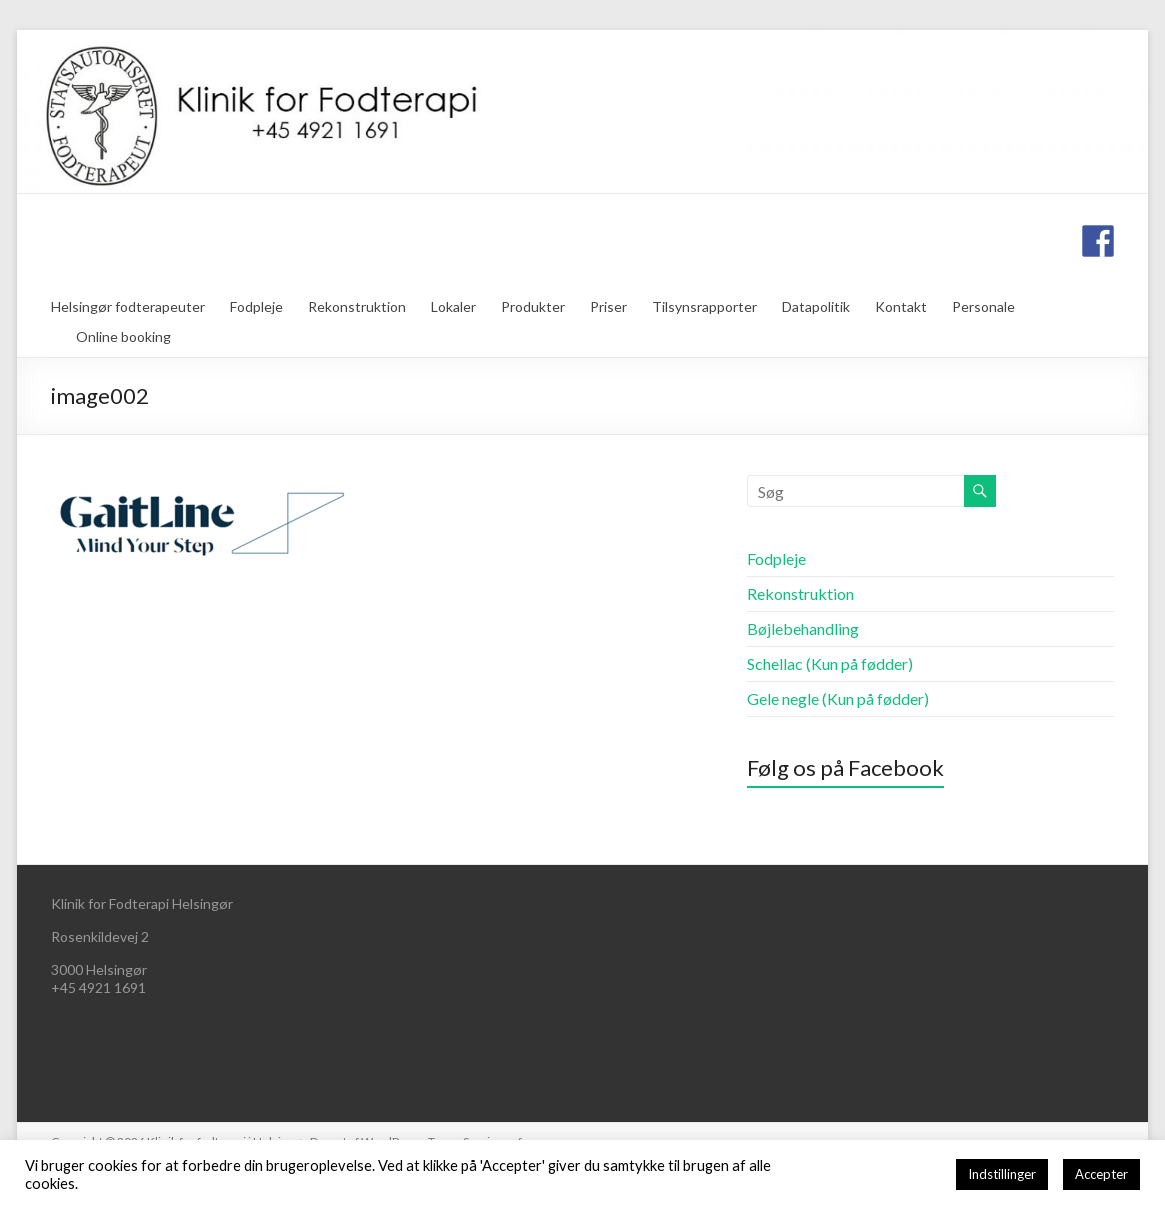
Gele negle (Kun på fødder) (838, 698)
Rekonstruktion (357, 306)
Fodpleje (256, 306)
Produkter (533, 306)
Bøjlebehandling (803, 628)
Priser (608, 306)
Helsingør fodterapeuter (128, 306)
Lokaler (453, 306)
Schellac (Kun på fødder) (830, 663)
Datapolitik (816, 306)
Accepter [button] (1101, 1174)
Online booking (123, 336)
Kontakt (901, 306)
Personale (983, 306)
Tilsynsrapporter (704, 306)
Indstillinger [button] (1002, 1174)
